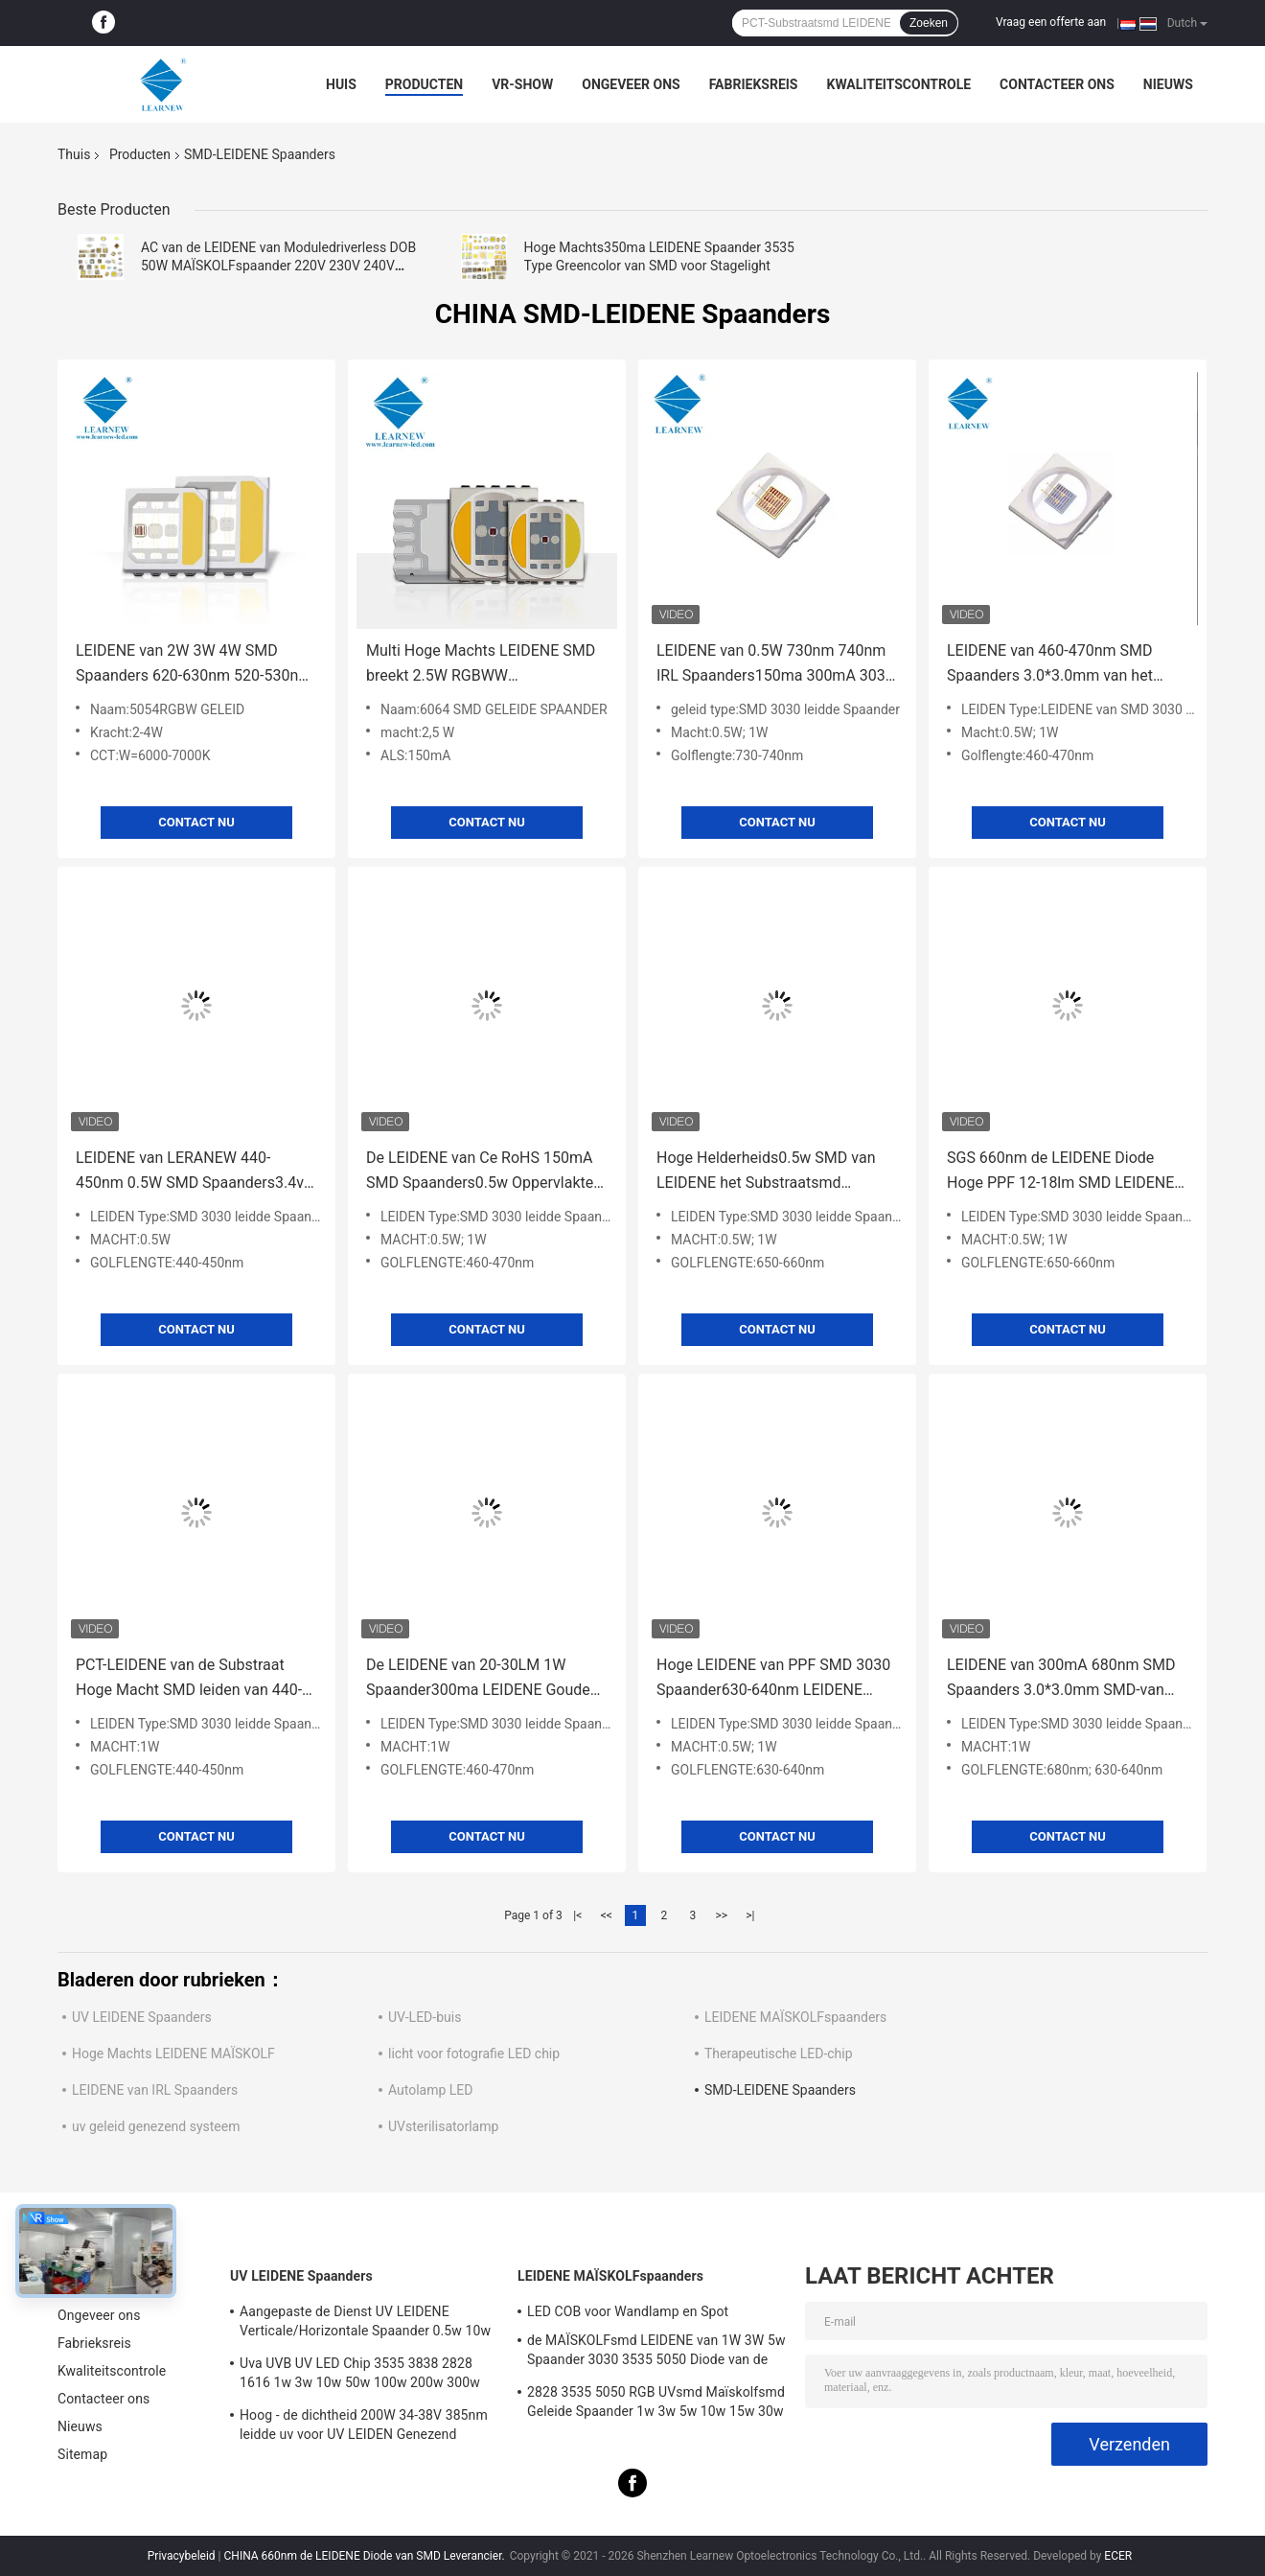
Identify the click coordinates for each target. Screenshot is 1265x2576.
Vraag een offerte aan (1051, 22)
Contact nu (196, 822)
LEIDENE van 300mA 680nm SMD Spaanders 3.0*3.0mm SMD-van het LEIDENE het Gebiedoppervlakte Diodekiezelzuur (1066, 1679)
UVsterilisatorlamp (443, 2126)
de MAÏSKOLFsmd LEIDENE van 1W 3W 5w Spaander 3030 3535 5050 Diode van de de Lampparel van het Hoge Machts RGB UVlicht (656, 2352)
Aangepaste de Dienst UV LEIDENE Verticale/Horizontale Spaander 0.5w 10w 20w (365, 2324)
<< (606, 1915)
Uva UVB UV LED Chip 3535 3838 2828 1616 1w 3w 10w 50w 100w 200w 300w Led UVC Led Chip (360, 2376)
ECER (1118, 2556)
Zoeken (928, 23)
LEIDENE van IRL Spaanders (155, 2090)
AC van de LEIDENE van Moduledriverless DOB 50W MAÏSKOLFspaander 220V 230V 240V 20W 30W (278, 265)
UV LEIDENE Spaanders (142, 2017)
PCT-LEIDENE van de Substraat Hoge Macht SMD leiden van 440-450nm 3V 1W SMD (189, 1679)
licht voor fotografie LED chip (474, 2053)
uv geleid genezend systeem (156, 2126)
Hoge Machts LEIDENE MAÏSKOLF (173, 2053)
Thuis (74, 154)
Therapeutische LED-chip (778, 2053)
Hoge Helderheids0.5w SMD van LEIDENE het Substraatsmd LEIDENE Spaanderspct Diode (765, 1172)
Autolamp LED (430, 2090)
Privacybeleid (182, 2556)
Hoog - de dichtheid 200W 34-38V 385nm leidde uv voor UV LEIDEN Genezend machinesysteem (364, 2427)
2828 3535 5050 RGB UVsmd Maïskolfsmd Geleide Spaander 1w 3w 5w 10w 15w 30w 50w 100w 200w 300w (656, 2404)
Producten (424, 84)
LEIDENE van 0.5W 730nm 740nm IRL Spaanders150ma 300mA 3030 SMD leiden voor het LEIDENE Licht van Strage (775, 664)
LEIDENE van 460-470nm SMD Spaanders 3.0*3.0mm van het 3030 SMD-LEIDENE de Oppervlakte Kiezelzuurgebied (1067, 664)
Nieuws (1168, 84)
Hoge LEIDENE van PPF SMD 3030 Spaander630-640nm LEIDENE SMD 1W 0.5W (773, 1679)
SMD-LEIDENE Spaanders (780, 2090)
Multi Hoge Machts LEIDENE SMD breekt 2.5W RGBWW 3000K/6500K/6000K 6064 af (480, 664)
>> (721, 1915)
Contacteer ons (1057, 84)
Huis (341, 84)
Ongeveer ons (630, 84)
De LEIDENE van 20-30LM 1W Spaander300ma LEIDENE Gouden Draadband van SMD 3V (482, 1679)
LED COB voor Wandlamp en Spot (627, 2311)
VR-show (522, 84)
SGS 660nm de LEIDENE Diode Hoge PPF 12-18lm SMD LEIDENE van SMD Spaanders (1060, 1172)
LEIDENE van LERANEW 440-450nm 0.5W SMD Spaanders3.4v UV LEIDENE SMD (190, 1172)
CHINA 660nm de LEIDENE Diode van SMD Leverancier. (366, 2556)
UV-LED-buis (424, 2017)
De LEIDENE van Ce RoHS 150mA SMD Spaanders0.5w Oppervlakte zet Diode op (479, 1172)
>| (750, 1915)
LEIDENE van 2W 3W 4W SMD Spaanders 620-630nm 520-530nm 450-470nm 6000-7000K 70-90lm (193, 664)
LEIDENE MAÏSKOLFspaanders (795, 2017)
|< (577, 1915)
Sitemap (82, 2454)
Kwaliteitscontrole (898, 84)
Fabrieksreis (753, 84)
